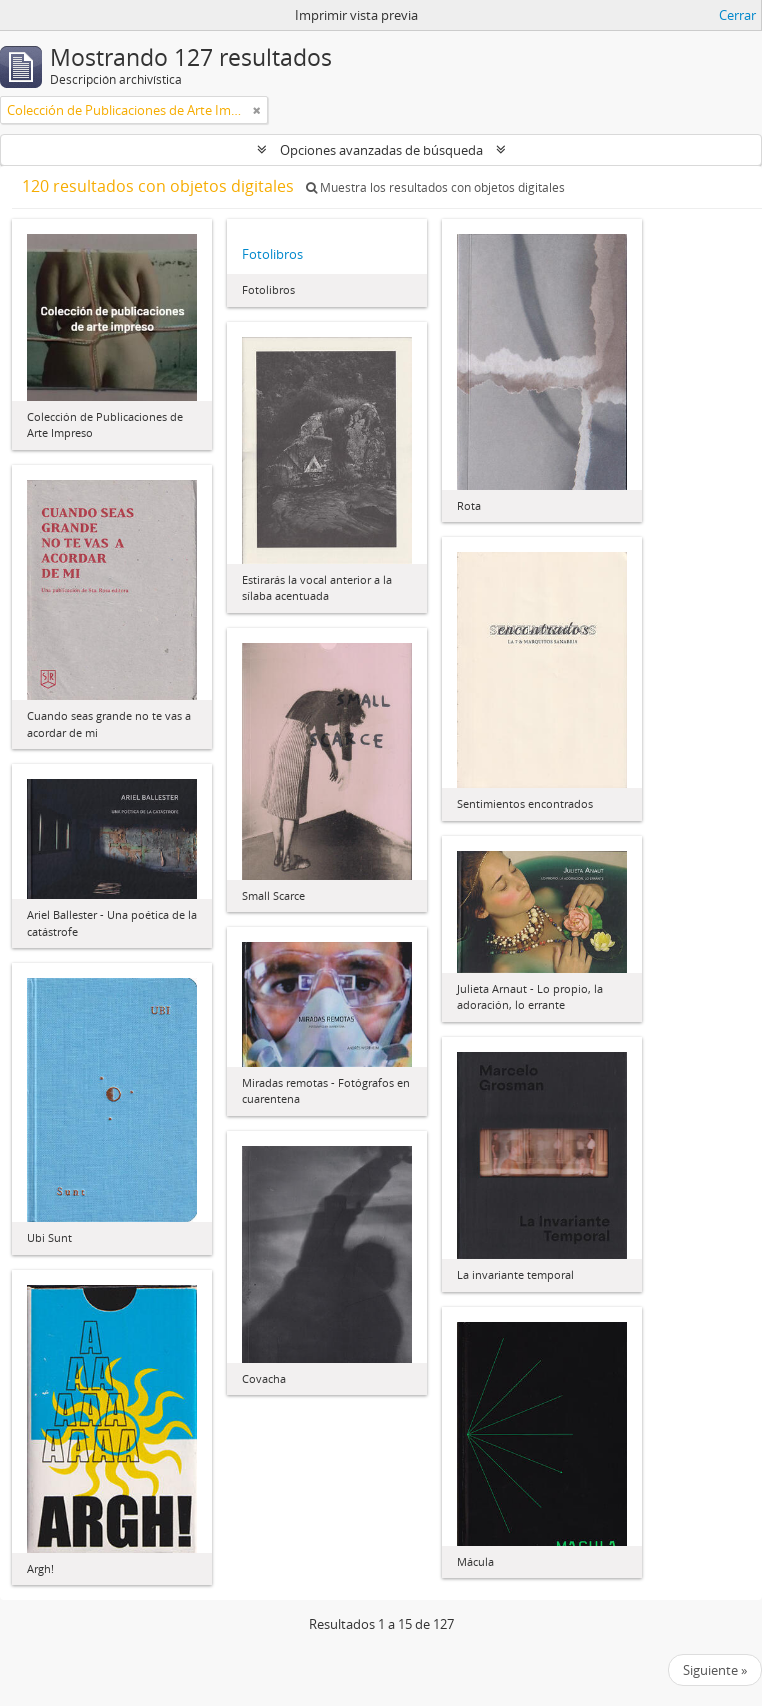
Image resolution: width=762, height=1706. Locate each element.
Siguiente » (715, 1670)
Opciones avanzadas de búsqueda (381, 150)
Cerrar (737, 15)
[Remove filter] (257, 110)
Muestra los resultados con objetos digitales (435, 187)
